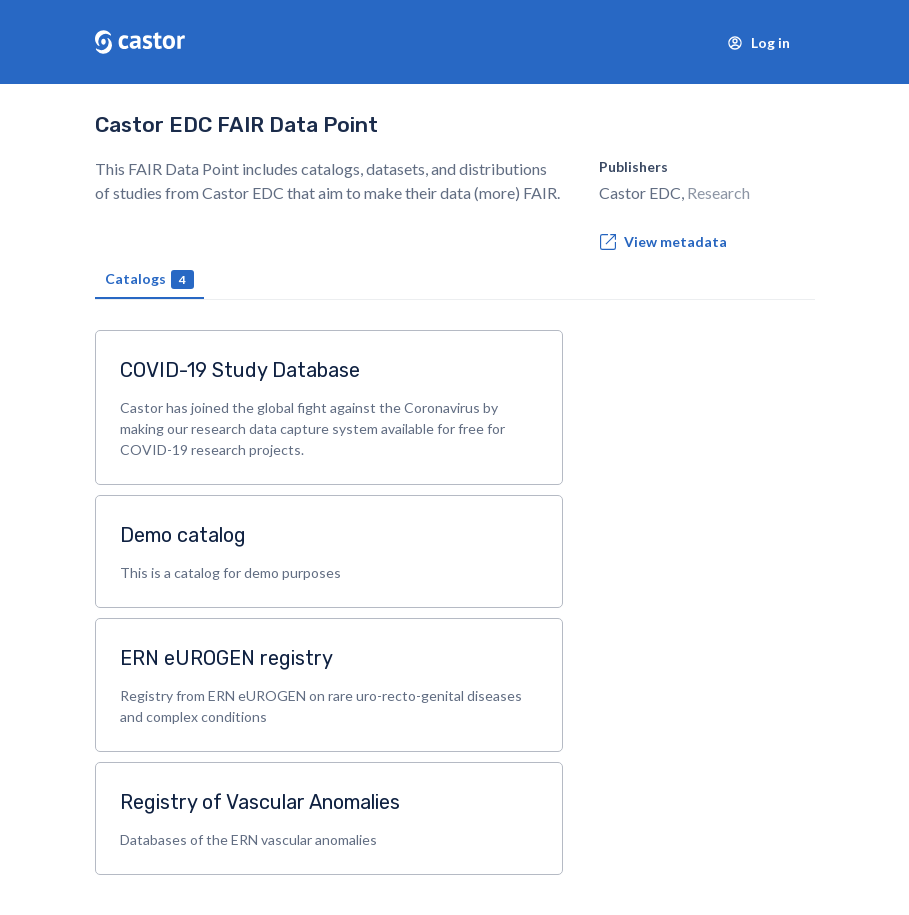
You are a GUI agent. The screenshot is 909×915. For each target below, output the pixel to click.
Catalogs (149, 279)
